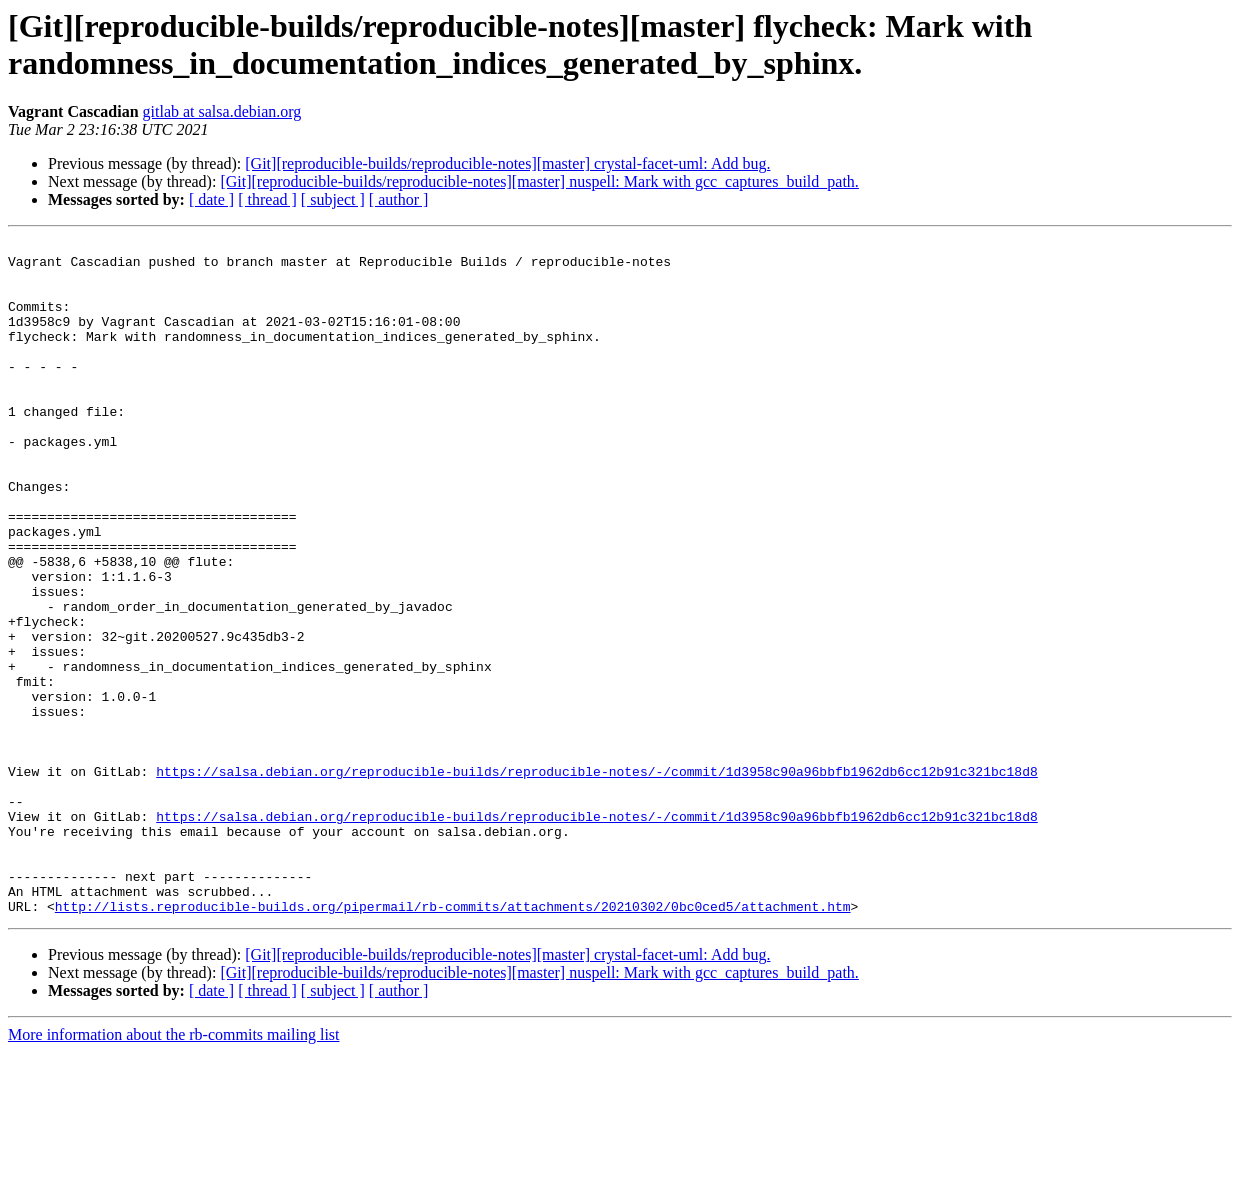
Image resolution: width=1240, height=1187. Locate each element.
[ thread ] (267, 199)
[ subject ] (333, 199)
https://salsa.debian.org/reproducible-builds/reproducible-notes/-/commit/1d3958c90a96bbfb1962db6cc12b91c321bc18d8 (596, 879)
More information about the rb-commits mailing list (174, 1169)
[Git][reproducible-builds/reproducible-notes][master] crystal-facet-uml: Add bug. (507, 163)
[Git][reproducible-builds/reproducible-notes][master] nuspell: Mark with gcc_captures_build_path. (539, 181)
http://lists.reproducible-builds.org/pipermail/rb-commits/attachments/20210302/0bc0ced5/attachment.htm (453, 1041)
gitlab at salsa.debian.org (222, 111)
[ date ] (211, 199)
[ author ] (399, 199)
